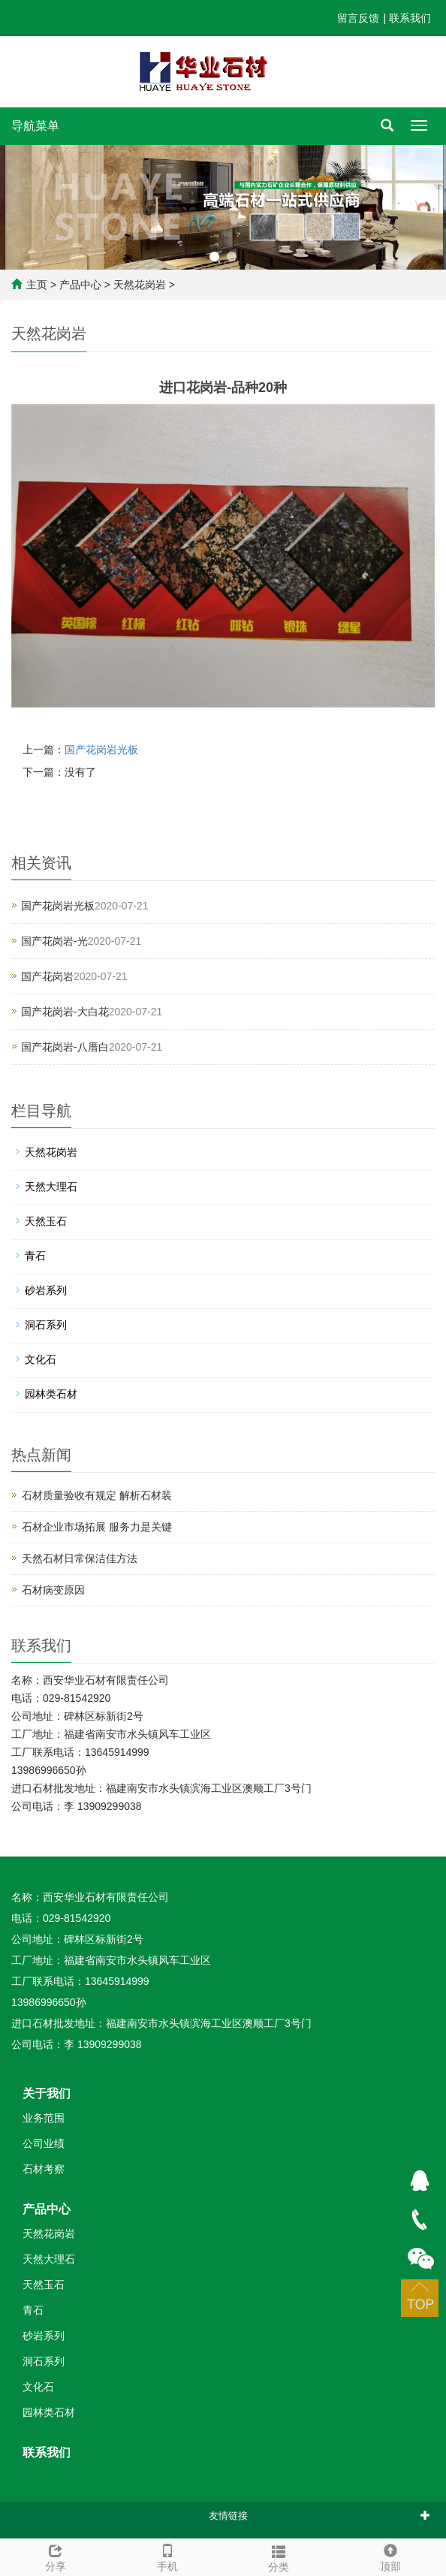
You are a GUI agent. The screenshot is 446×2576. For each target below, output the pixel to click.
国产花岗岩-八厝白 (65, 1047)
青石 (35, 1256)
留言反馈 (358, 18)
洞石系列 (46, 1325)
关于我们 (47, 2093)
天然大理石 (51, 1187)
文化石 (40, 1359)
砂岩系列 (46, 1290)
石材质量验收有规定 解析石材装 (97, 1495)
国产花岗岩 (47, 976)
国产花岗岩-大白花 (65, 1012)
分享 (56, 2555)
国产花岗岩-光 (54, 941)
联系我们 (410, 18)
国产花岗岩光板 (101, 750)
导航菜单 (35, 125)
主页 (36, 285)
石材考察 (44, 2169)
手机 (168, 2555)
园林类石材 (51, 1394)
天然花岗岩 (139, 285)
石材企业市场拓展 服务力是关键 (97, 1527)
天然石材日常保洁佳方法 (79, 1558)
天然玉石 (46, 1221)
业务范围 (44, 2118)
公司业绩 (44, 2143)
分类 (279, 2556)
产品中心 (80, 285)
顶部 (391, 2555)
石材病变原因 (53, 1590)
